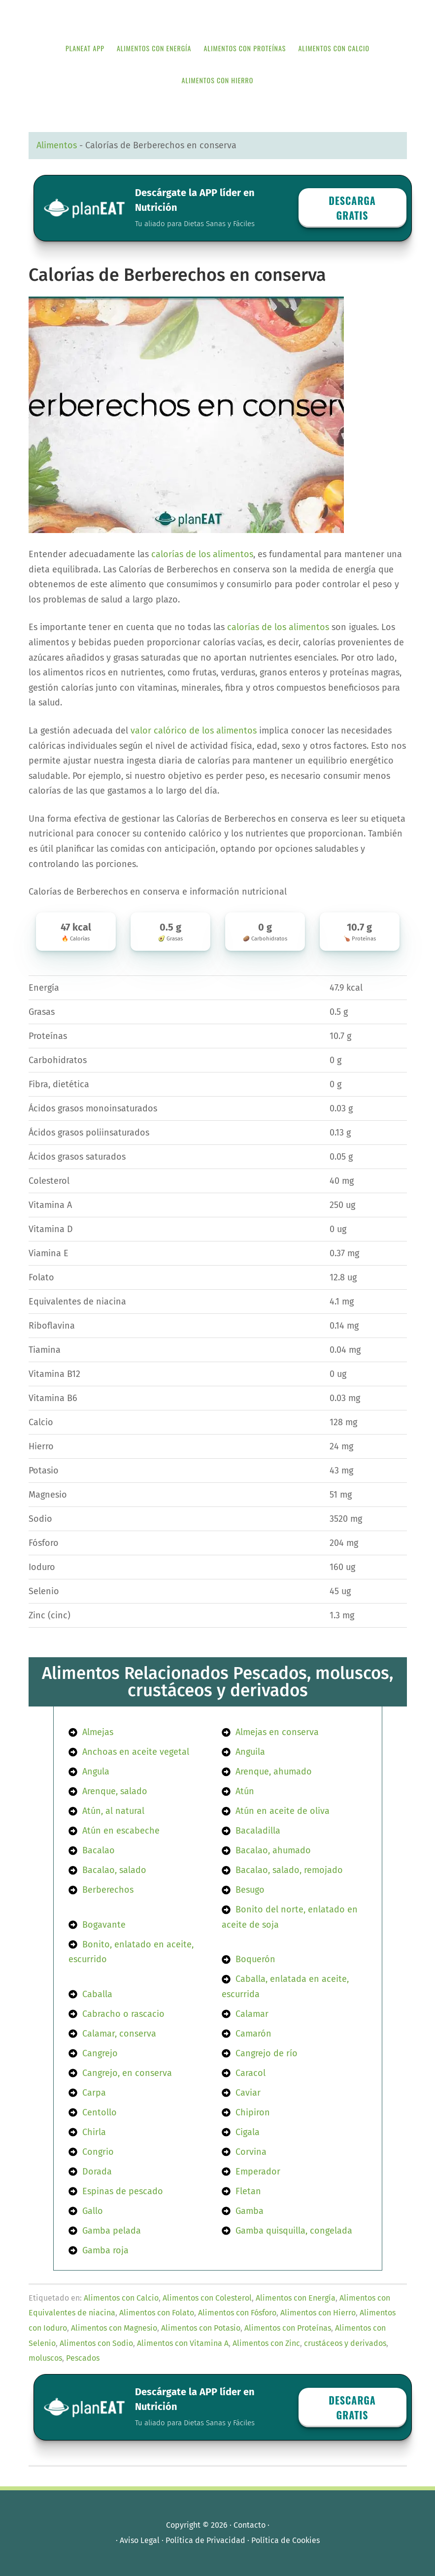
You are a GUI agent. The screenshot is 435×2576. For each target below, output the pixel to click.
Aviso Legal (140, 2540)
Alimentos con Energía (295, 2298)
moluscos (45, 2358)
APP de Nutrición (218, 16)
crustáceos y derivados (345, 2343)
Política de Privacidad (205, 2540)
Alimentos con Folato (156, 2312)
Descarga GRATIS (352, 208)
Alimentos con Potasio (200, 2328)
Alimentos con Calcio (121, 2298)
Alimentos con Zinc (266, 2343)
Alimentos (56, 145)
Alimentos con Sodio (96, 2343)
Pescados (83, 2358)
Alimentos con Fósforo (237, 2312)
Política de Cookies (285, 2540)
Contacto (250, 2525)
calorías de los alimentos (202, 554)
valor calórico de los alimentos (194, 730)
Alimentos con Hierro (318, 2312)
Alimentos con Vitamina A (183, 2343)
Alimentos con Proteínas (287, 2328)
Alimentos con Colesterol (207, 2298)
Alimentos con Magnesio (114, 2328)
